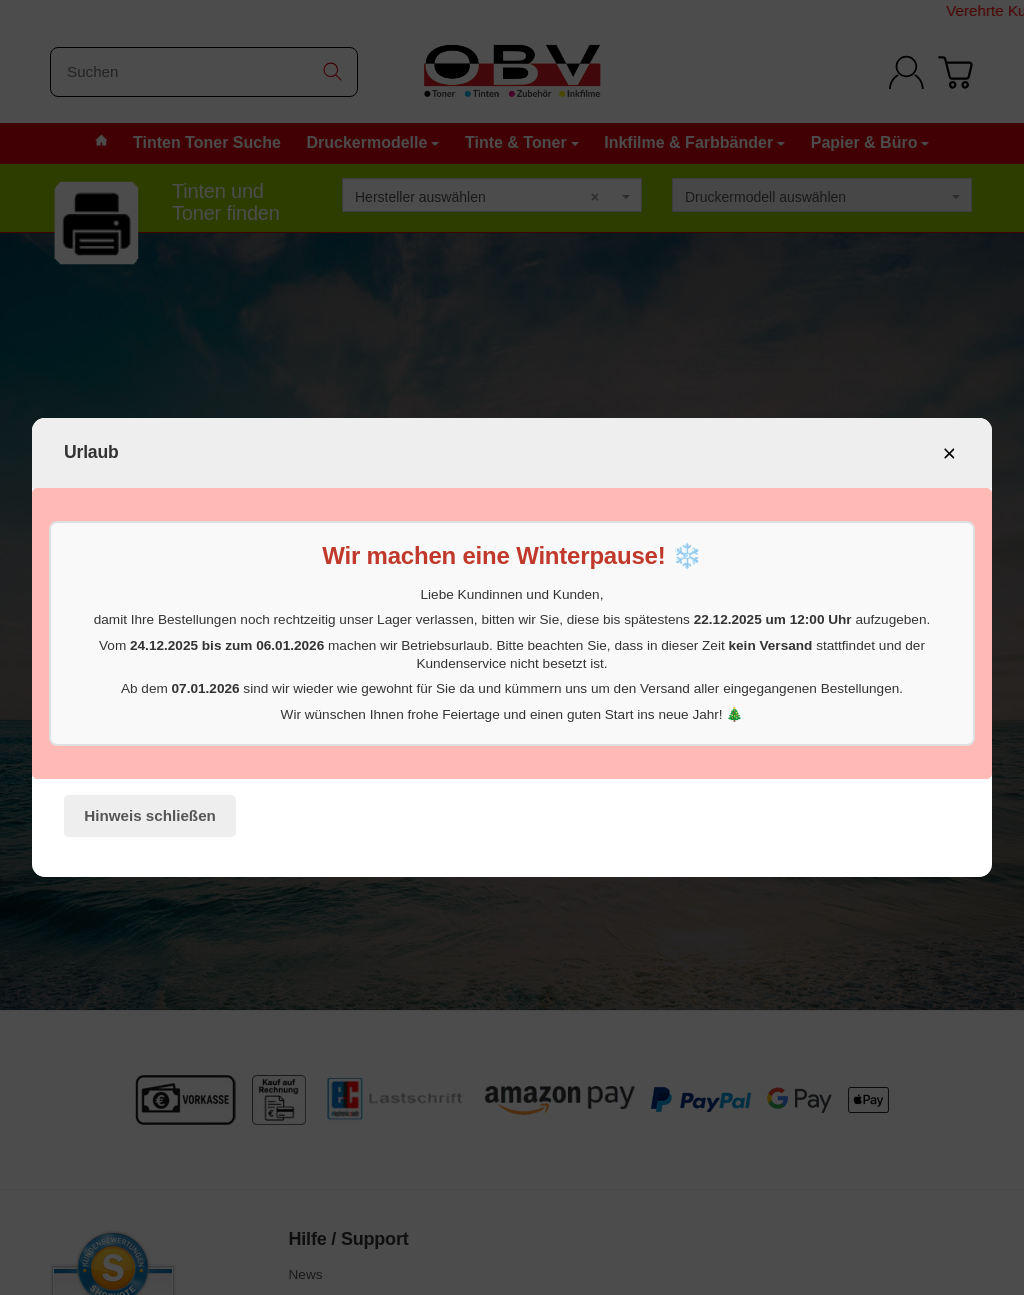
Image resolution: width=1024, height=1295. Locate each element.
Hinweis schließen (150, 815)
